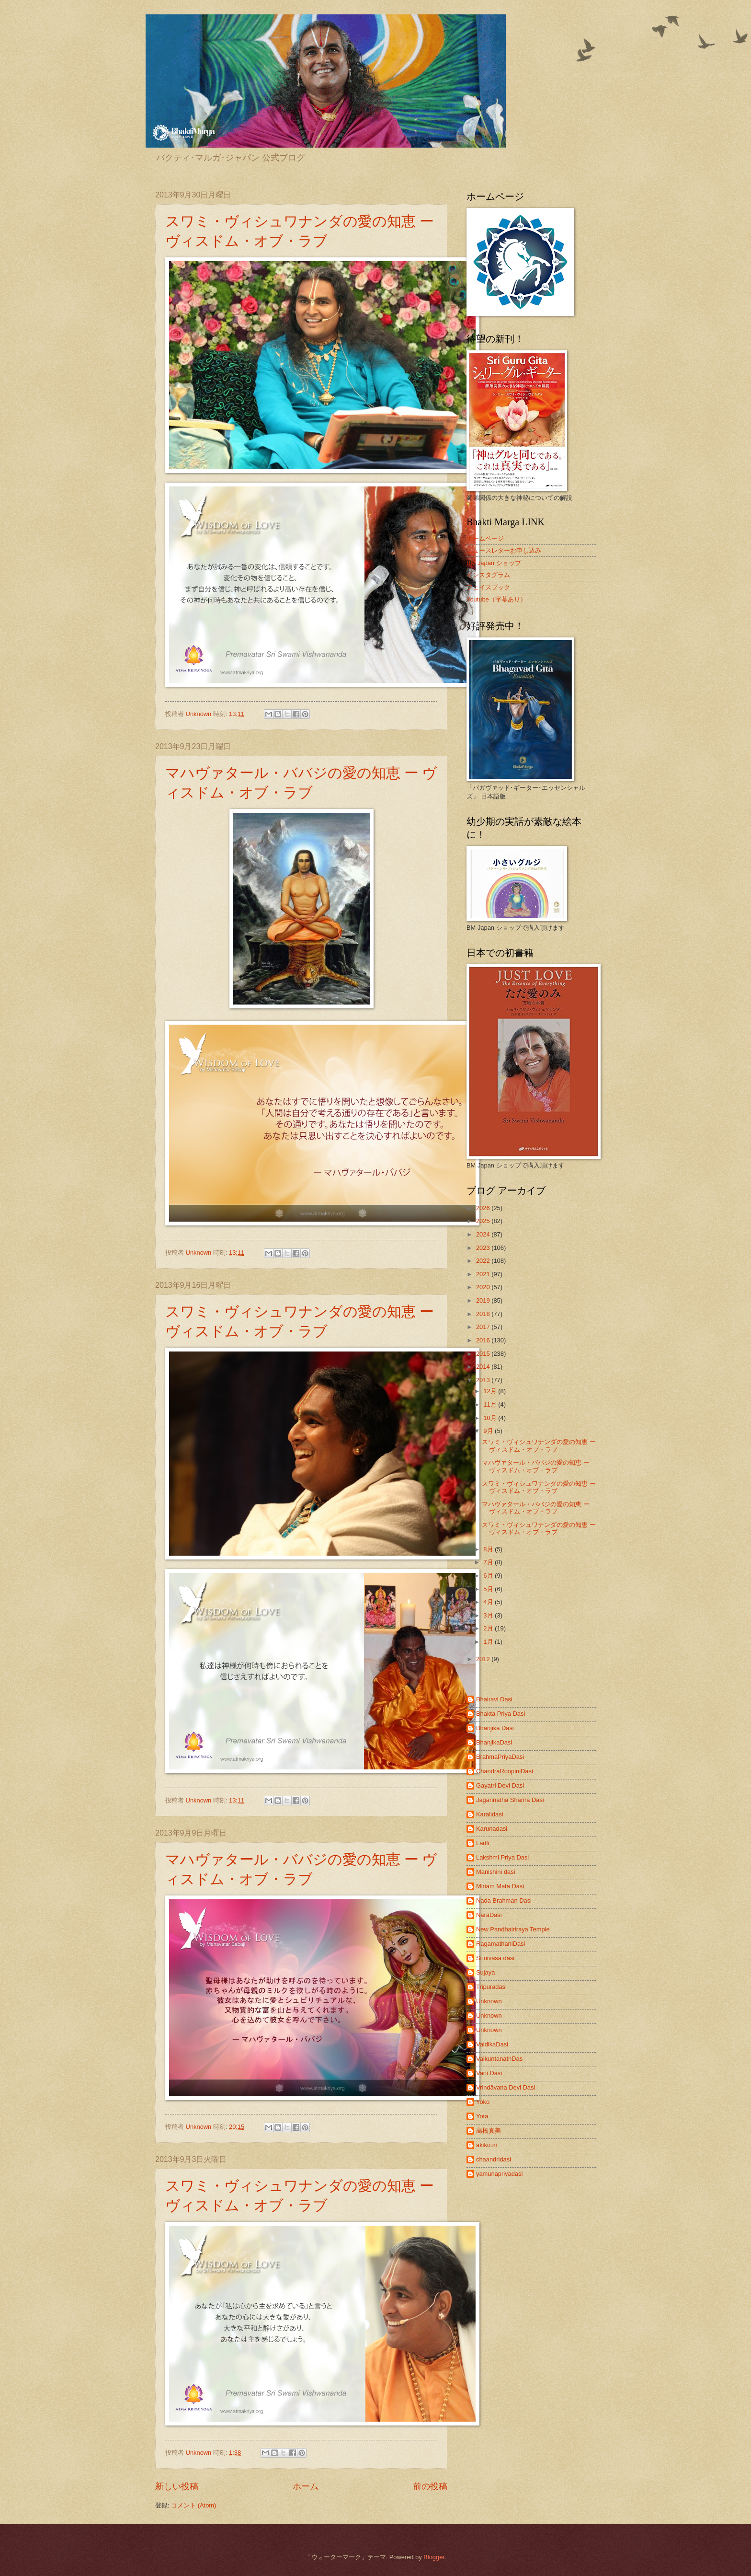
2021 (483, 1274)
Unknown (489, 2001)
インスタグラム (488, 574)
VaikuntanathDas (499, 2058)
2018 (483, 1313)
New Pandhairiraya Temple (513, 1929)
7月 (489, 1562)
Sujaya (485, 1972)
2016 (483, 1340)
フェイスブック (488, 587)
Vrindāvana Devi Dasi (505, 2087)
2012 (483, 1659)
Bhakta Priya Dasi (500, 1713)
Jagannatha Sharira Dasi (510, 1799)
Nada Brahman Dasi (504, 1900)
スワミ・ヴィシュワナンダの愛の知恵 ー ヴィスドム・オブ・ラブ (539, 1445)
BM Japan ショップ (494, 562)
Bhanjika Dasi (495, 1728)
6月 (489, 1575)
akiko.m (486, 2145)
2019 (483, 1300)
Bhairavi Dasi (494, 1699)
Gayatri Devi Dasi (500, 1785)
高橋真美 (488, 2130)
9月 (489, 1430)
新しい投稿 (176, 2486)
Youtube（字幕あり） (496, 599)
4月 (489, 1602)
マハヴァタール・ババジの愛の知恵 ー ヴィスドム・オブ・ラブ (536, 1466)
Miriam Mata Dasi (500, 1886)
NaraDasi (489, 1914)
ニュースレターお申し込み (504, 550)
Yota (482, 2116)
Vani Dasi (489, 2073)
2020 (483, 1287)
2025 (483, 1220)
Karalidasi (489, 1814)
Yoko (482, 2101)
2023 (483, 1247)
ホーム (306, 2486)
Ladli (482, 1843)
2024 (483, 1234)
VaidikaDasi (492, 2044)
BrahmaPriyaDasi (500, 1756)
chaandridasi (493, 2159)
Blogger (433, 2557)
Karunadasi (491, 1828)
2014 (483, 1366)
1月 (489, 1641)
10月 (490, 1417)
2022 (483, 1260)
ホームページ (485, 538)
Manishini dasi (495, 1871)
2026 (483, 1208)
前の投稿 (430, 2486)
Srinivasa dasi (495, 1958)
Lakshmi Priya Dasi (502, 1857)
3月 (489, 1615)
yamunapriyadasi (499, 2173)
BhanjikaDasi (494, 1742)
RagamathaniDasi (500, 1943)
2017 (483, 1326)
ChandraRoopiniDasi (504, 1771)
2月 (489, 1628)
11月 (490, 1404)
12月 (490, 1391)
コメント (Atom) (193, 2505)
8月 (489, 1549)
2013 (483, 1380)
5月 (489, 1589)
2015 (483, 1353)
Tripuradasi (491, 1986)
